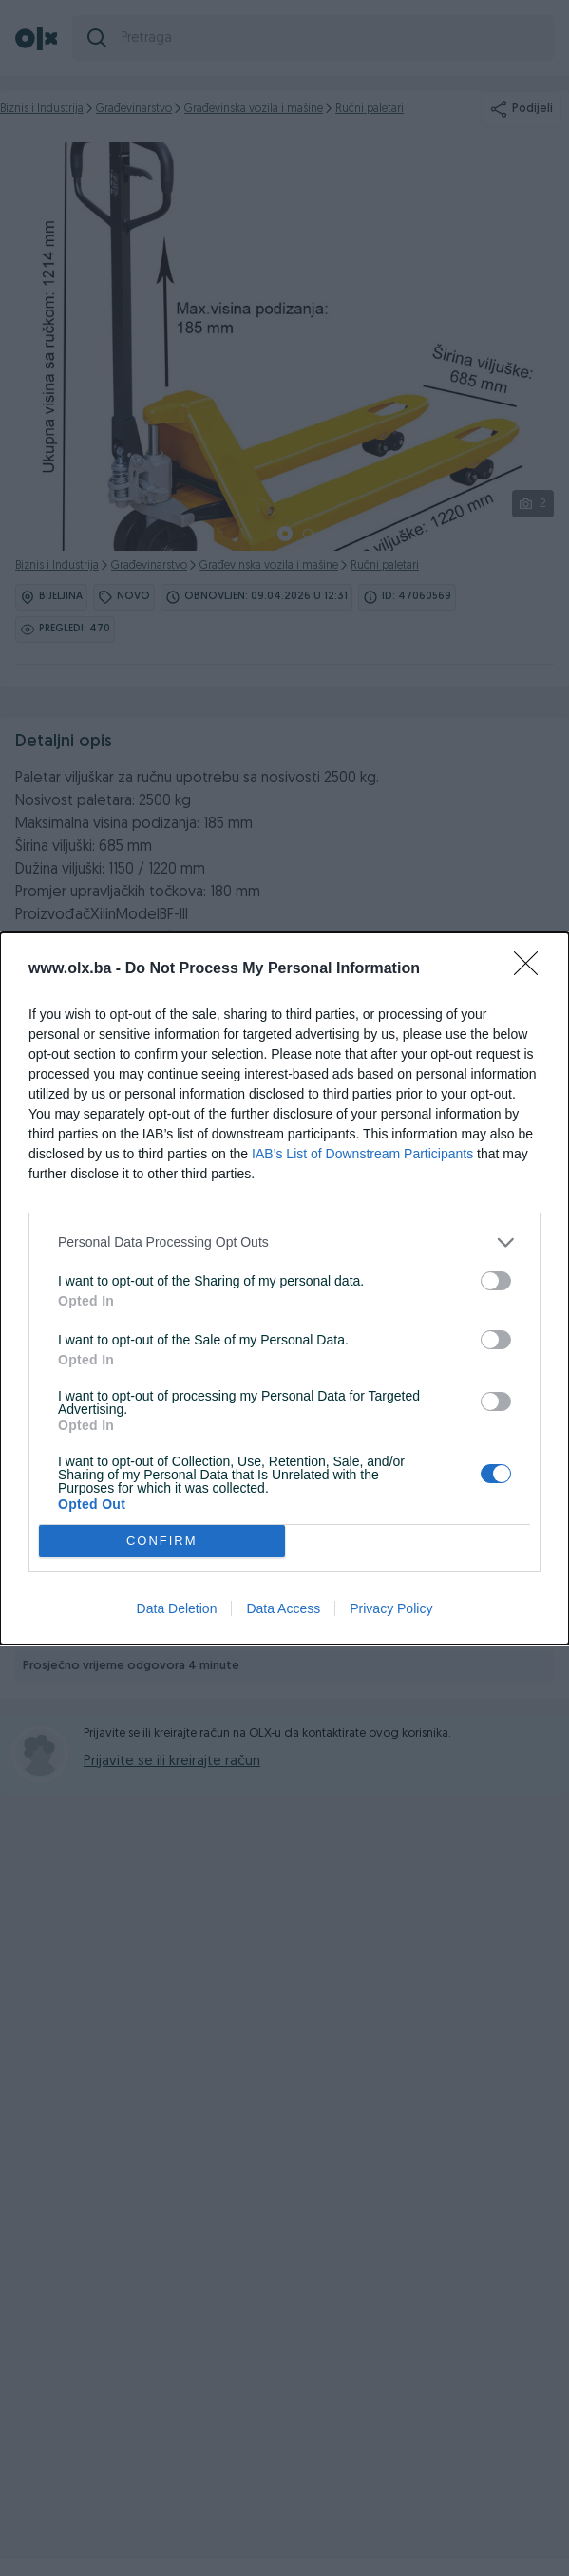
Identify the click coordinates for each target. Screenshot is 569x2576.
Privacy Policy (391, 1608)
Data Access (283, 1608)
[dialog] (284, 1288)
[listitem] (284, 1242)
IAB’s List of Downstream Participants (362, 1153)
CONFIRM (162, 1540)
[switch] (496, 1280)
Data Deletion (177, 1608)
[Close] (532, 969)
